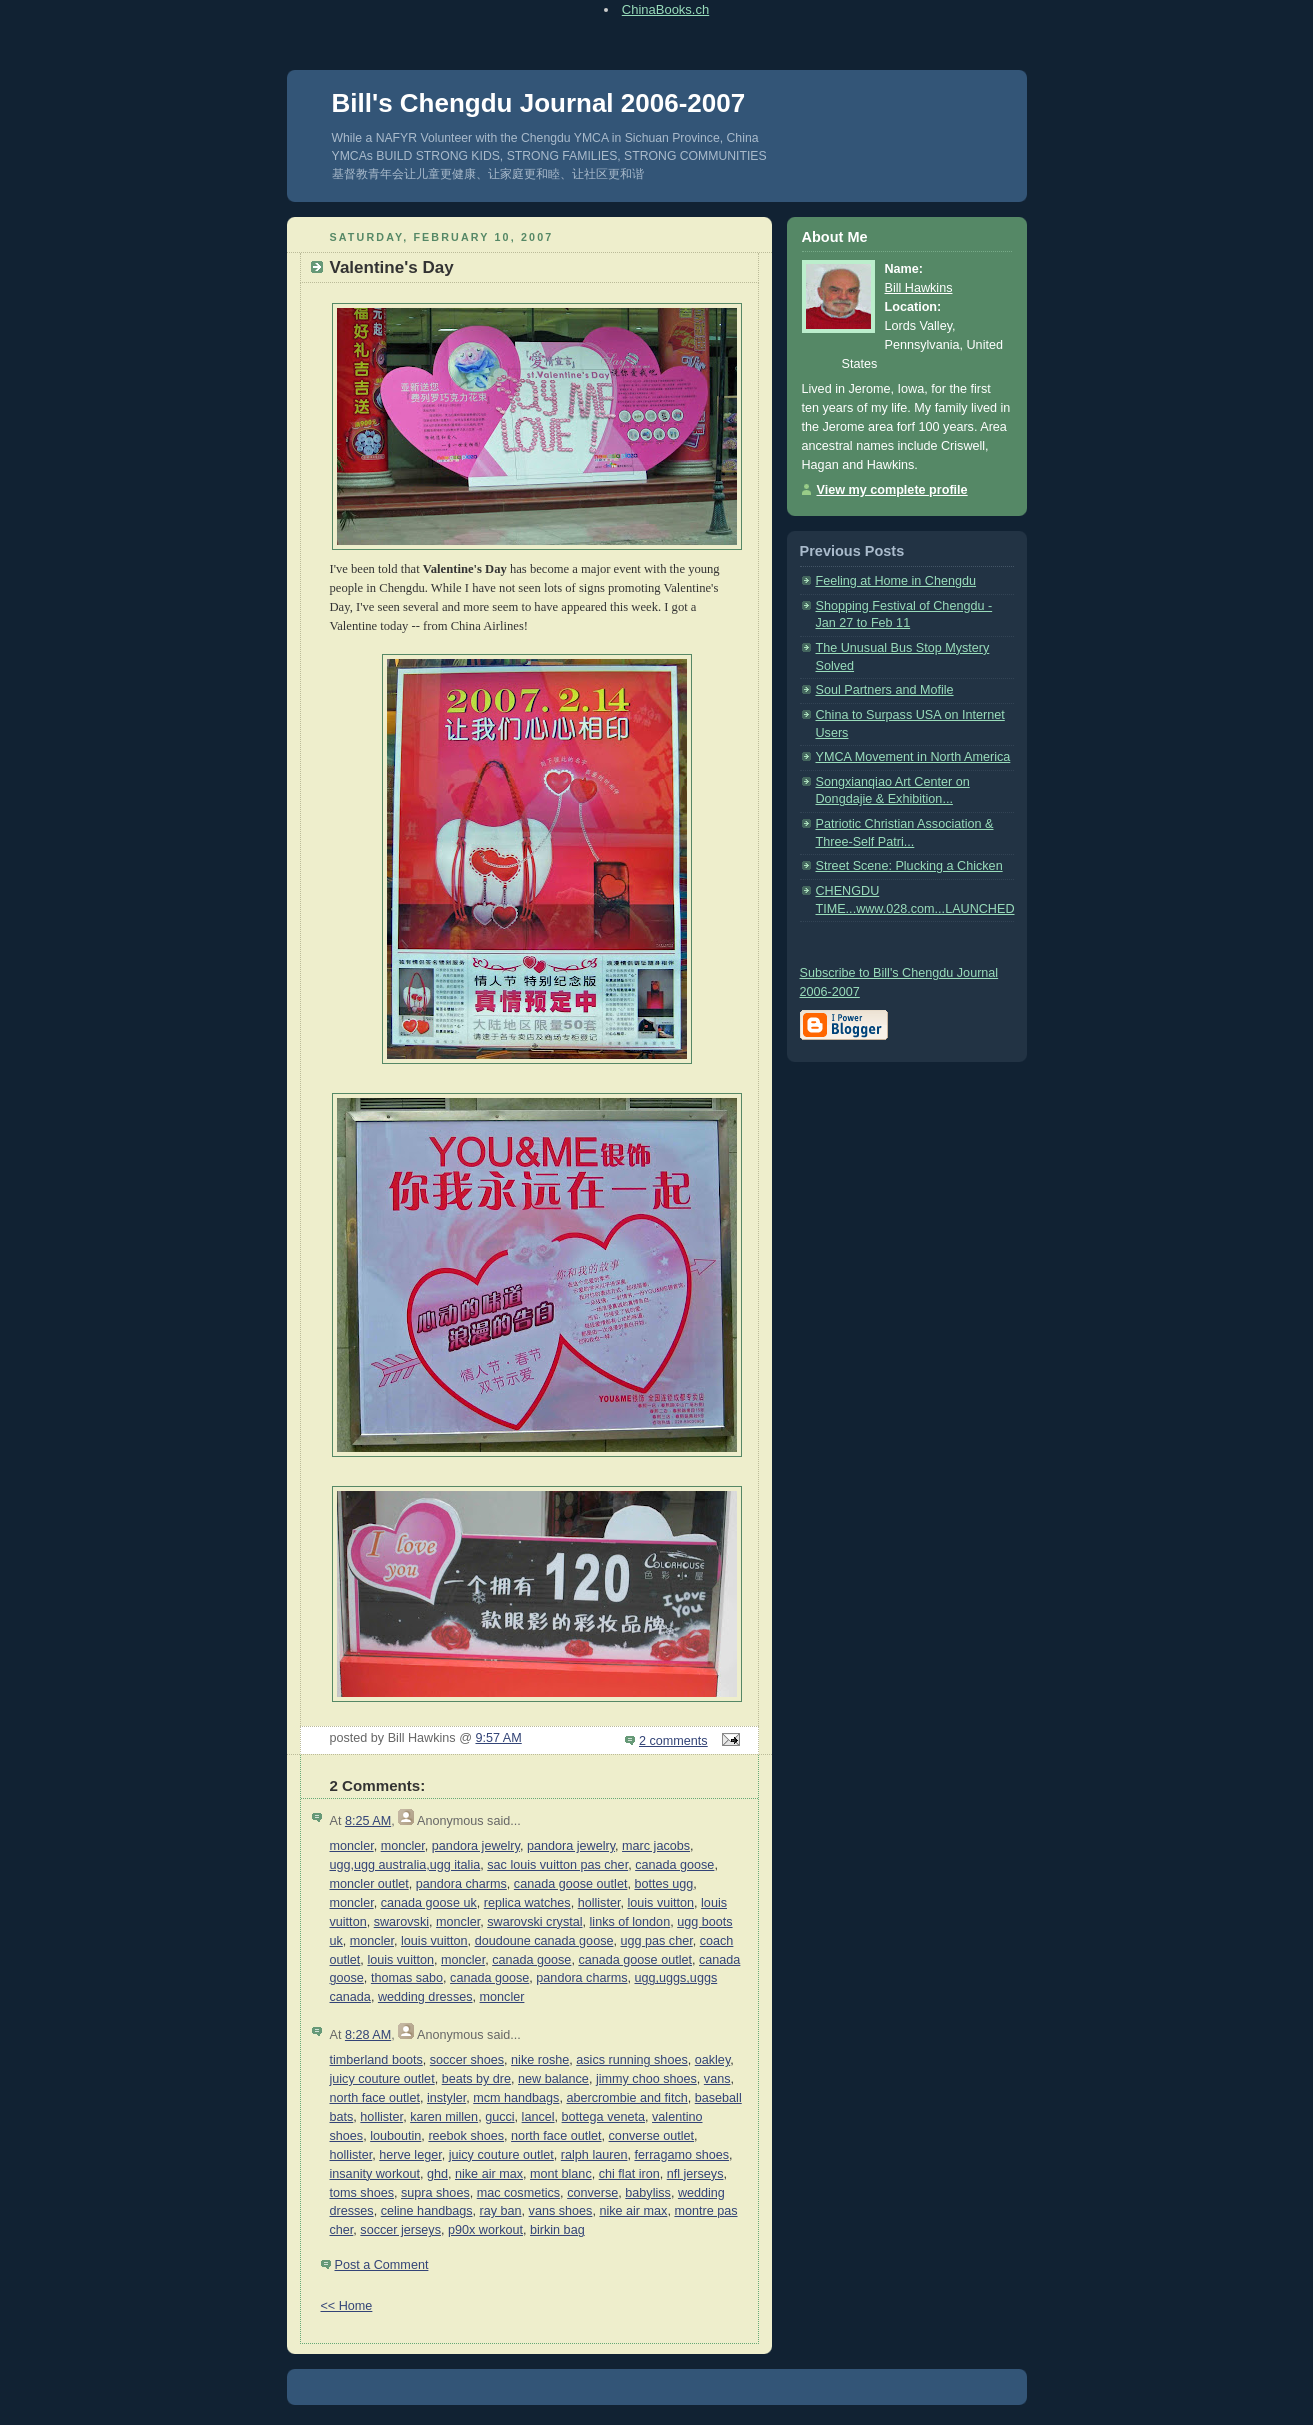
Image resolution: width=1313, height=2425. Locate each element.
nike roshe (540, 2060)
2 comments (673, 1741)
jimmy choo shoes (646, 2079)
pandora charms (461, 1884)
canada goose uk (429, 1903)
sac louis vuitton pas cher (557, 1865)
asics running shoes (631, 2060)
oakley (713, 2060)
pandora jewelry (476, 1846)
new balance (553, 2079)
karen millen (444, 2117)
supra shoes (435, 2193)
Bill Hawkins (919, 288)
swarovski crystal (534, 1922)
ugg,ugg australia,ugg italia (405, 1865)
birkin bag (557, 2230)
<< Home (347, 2306)
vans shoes (561, 2211)
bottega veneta (603, 2117)
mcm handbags (516, 2098)
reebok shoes (466, 2136)
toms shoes (362, 2193)
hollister (599, 1903)
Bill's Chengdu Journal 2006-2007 (539, 103)
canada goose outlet (571, 1884)
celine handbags (427, 2211)
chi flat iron (629, 2174)
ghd (437, 2174)
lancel (538, 2117)
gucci (499, 2117)
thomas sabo (407, 1978)
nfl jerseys (695, 2174)
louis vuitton (660, 1903)
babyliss (648, 2193)
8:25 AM (368, 1821)
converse (592, 2193)
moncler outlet (369, 1884)
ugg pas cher (656, 1941)
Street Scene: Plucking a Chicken (909, 866)
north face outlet (375, 2098)
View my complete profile (892, 490)
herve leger (410, 2155)
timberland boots (376, 2060)
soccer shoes (467, 2060)
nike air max (489, 2174)
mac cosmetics (518, 2193)
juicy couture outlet (382, 2079)
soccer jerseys (400, 2230)
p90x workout (485, 2230)
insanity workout (375, 2174)
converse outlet (652, 2136)
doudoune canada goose (544, 1941)
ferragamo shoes (681, 2155)
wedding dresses (425, 1997)
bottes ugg (663, 1884)
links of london (630, 1922)
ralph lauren (594, 2155)
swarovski (401, 1922)
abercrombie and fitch (626, 2098)
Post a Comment (382, 2265)
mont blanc (561, 2174)
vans (717, 2079)
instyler (446, 2098)
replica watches (527, 1903)
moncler (352, 1846)
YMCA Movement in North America (913, 757)
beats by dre (476, 2079)
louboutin (395, 2136)
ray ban (501, 2211)
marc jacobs (656, 1846)
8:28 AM (368, 2035)
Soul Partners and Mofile (885, 690)
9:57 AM (498, 1738)
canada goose (674, 1865)
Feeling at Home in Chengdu (896, 581)
